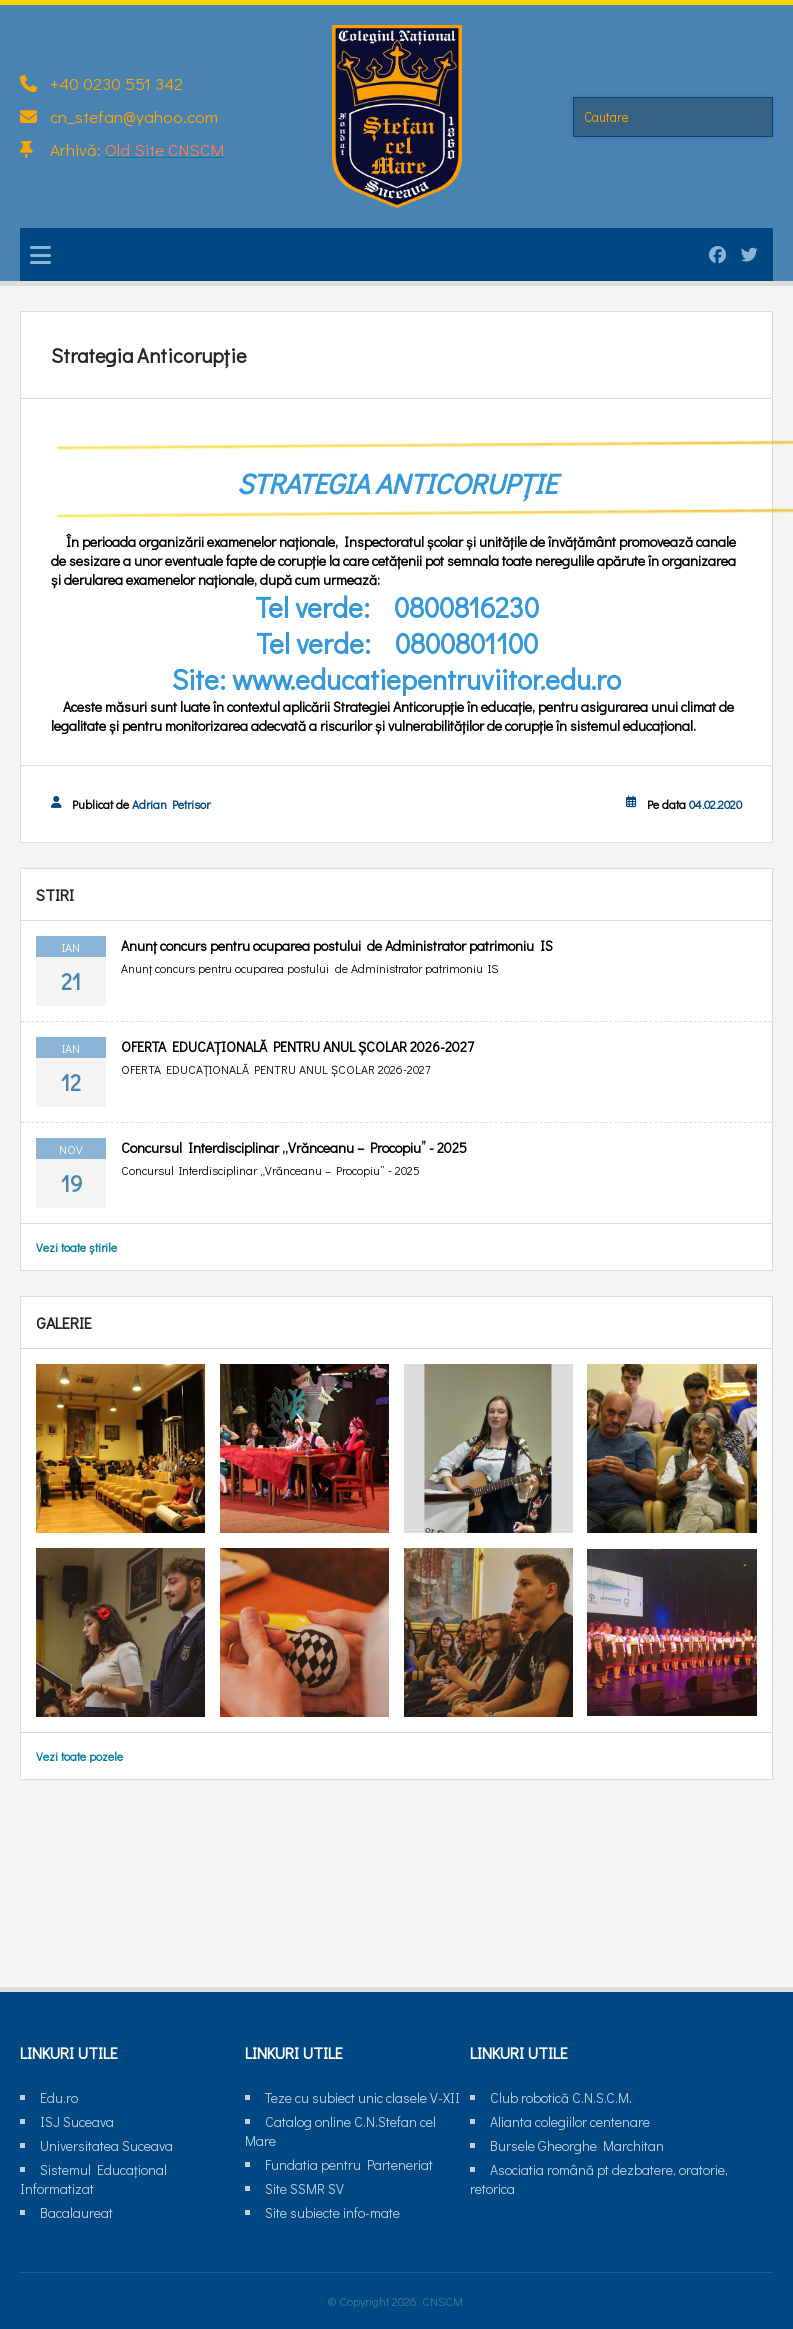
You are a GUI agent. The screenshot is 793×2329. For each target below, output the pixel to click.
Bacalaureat (76, 2212)
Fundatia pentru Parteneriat (349, 2164)
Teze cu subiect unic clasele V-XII (362, 2097)
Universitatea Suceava (106, 2145)
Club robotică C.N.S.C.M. (561, 2097)
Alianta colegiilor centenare (570, 2121)
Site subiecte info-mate (332, 2212)
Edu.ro (59, 2097)
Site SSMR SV (304, 2188)
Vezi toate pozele (79, 1756)
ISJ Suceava (77, 2121)
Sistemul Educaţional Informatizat (93, 2179)
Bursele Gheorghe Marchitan (577, 2145)
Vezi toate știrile (76, 1247)
